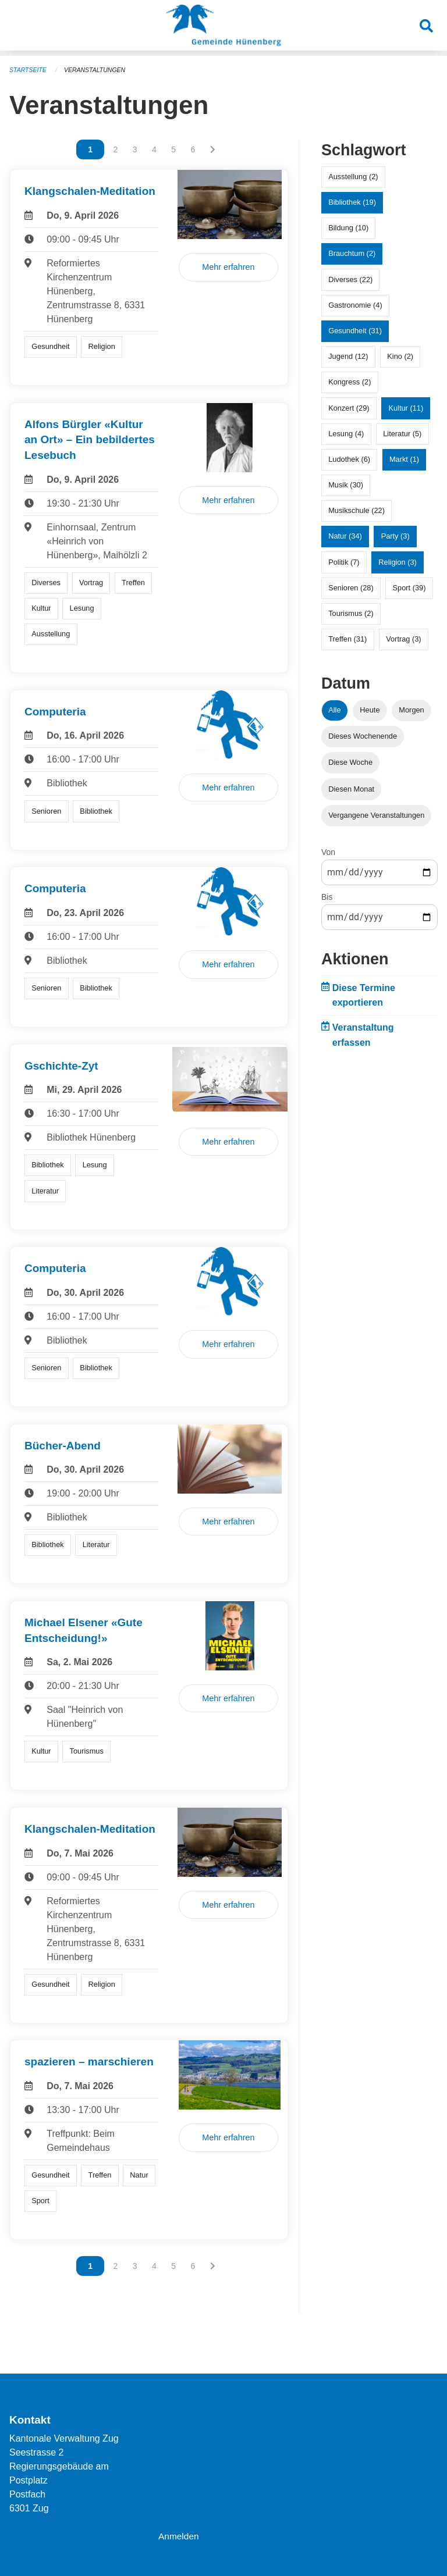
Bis (326, 897)
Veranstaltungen (98, 69)
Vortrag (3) (403, 639)
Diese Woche (350, 762)
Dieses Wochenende (362, 736)
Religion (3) (397, 562)
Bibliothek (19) (352, 202)
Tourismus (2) (351, 613)
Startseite (28, 69)
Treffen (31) (347, 639)
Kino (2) (400, 356)
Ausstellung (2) (353, 176)
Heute (369, 710)
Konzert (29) (348, 408)
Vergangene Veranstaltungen (376, 815)
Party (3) (395, 536)
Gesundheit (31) (355, 330)
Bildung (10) (348, 227)
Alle (334, 710)
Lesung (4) (346, 433)
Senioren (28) (351, 587)
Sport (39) (409, 587)
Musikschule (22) (356, 510)
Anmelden (179, 2536)
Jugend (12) (348, 356)
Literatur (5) (402, 433)
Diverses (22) (350, 279)
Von (328, 852)
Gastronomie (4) (355, 305)
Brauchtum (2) (351, 253)
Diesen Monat (351, 789)
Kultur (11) (405, 408)
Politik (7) (343, 562)
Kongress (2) (349, 381)
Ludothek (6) (349, 459)
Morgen (411, 710)
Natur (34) (345, 536)
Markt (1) (404, 459)
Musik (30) (345, 484)
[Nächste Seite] (212, 149)
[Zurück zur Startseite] (223, 28)
